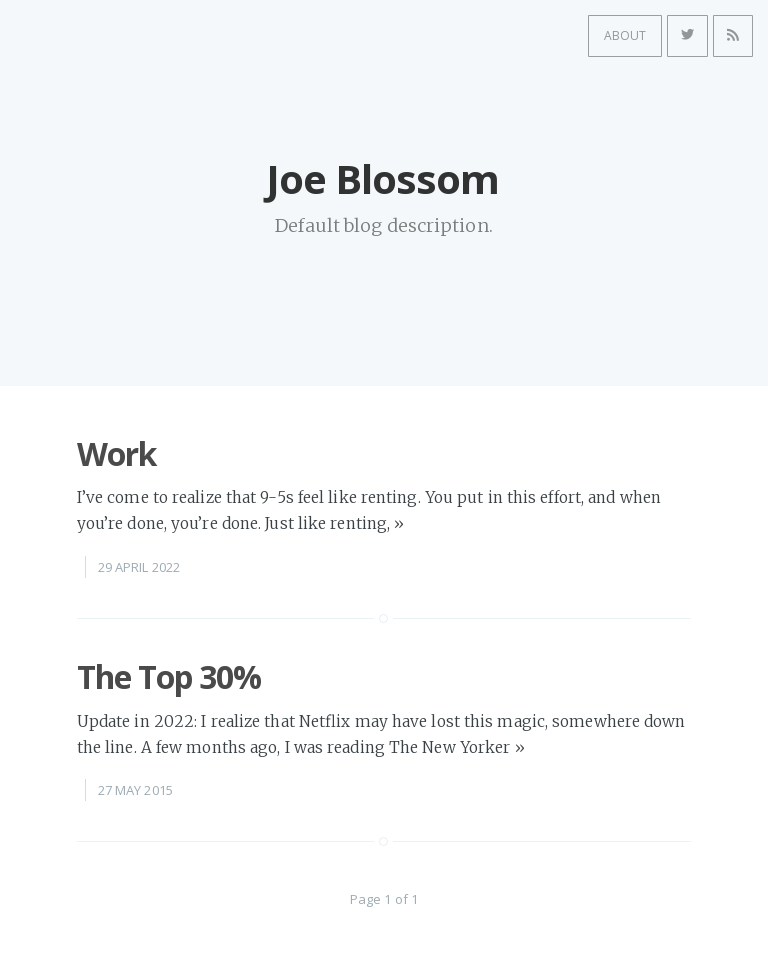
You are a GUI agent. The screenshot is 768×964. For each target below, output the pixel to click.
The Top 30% (169, 676)
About (611, 33)
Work (116, 453)
